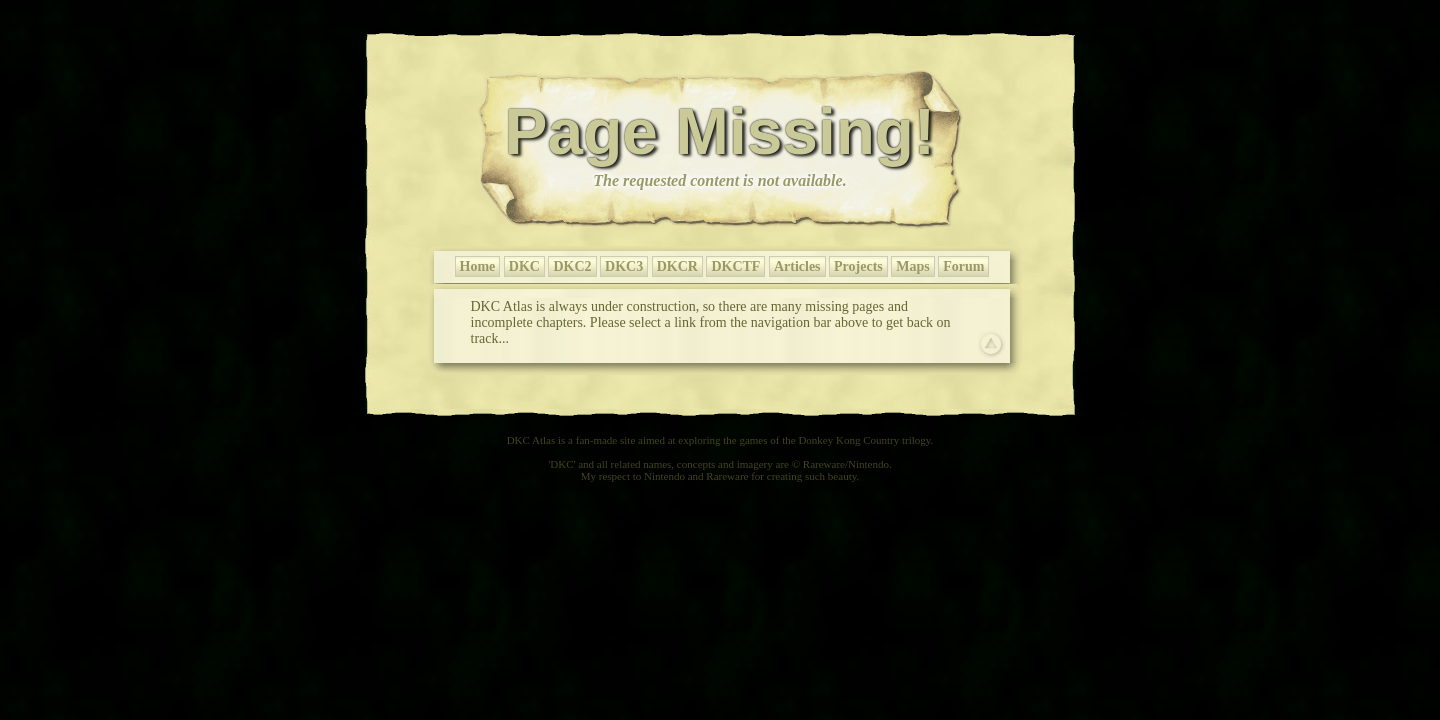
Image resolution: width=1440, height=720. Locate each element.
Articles (797, 266)
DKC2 (572, 266)
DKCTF (735, 266)
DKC (524, 266)
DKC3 (624, 266)
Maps (912, 266)
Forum (963, 266)
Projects (858, 266)
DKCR (677, 266)
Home (478, 266)
